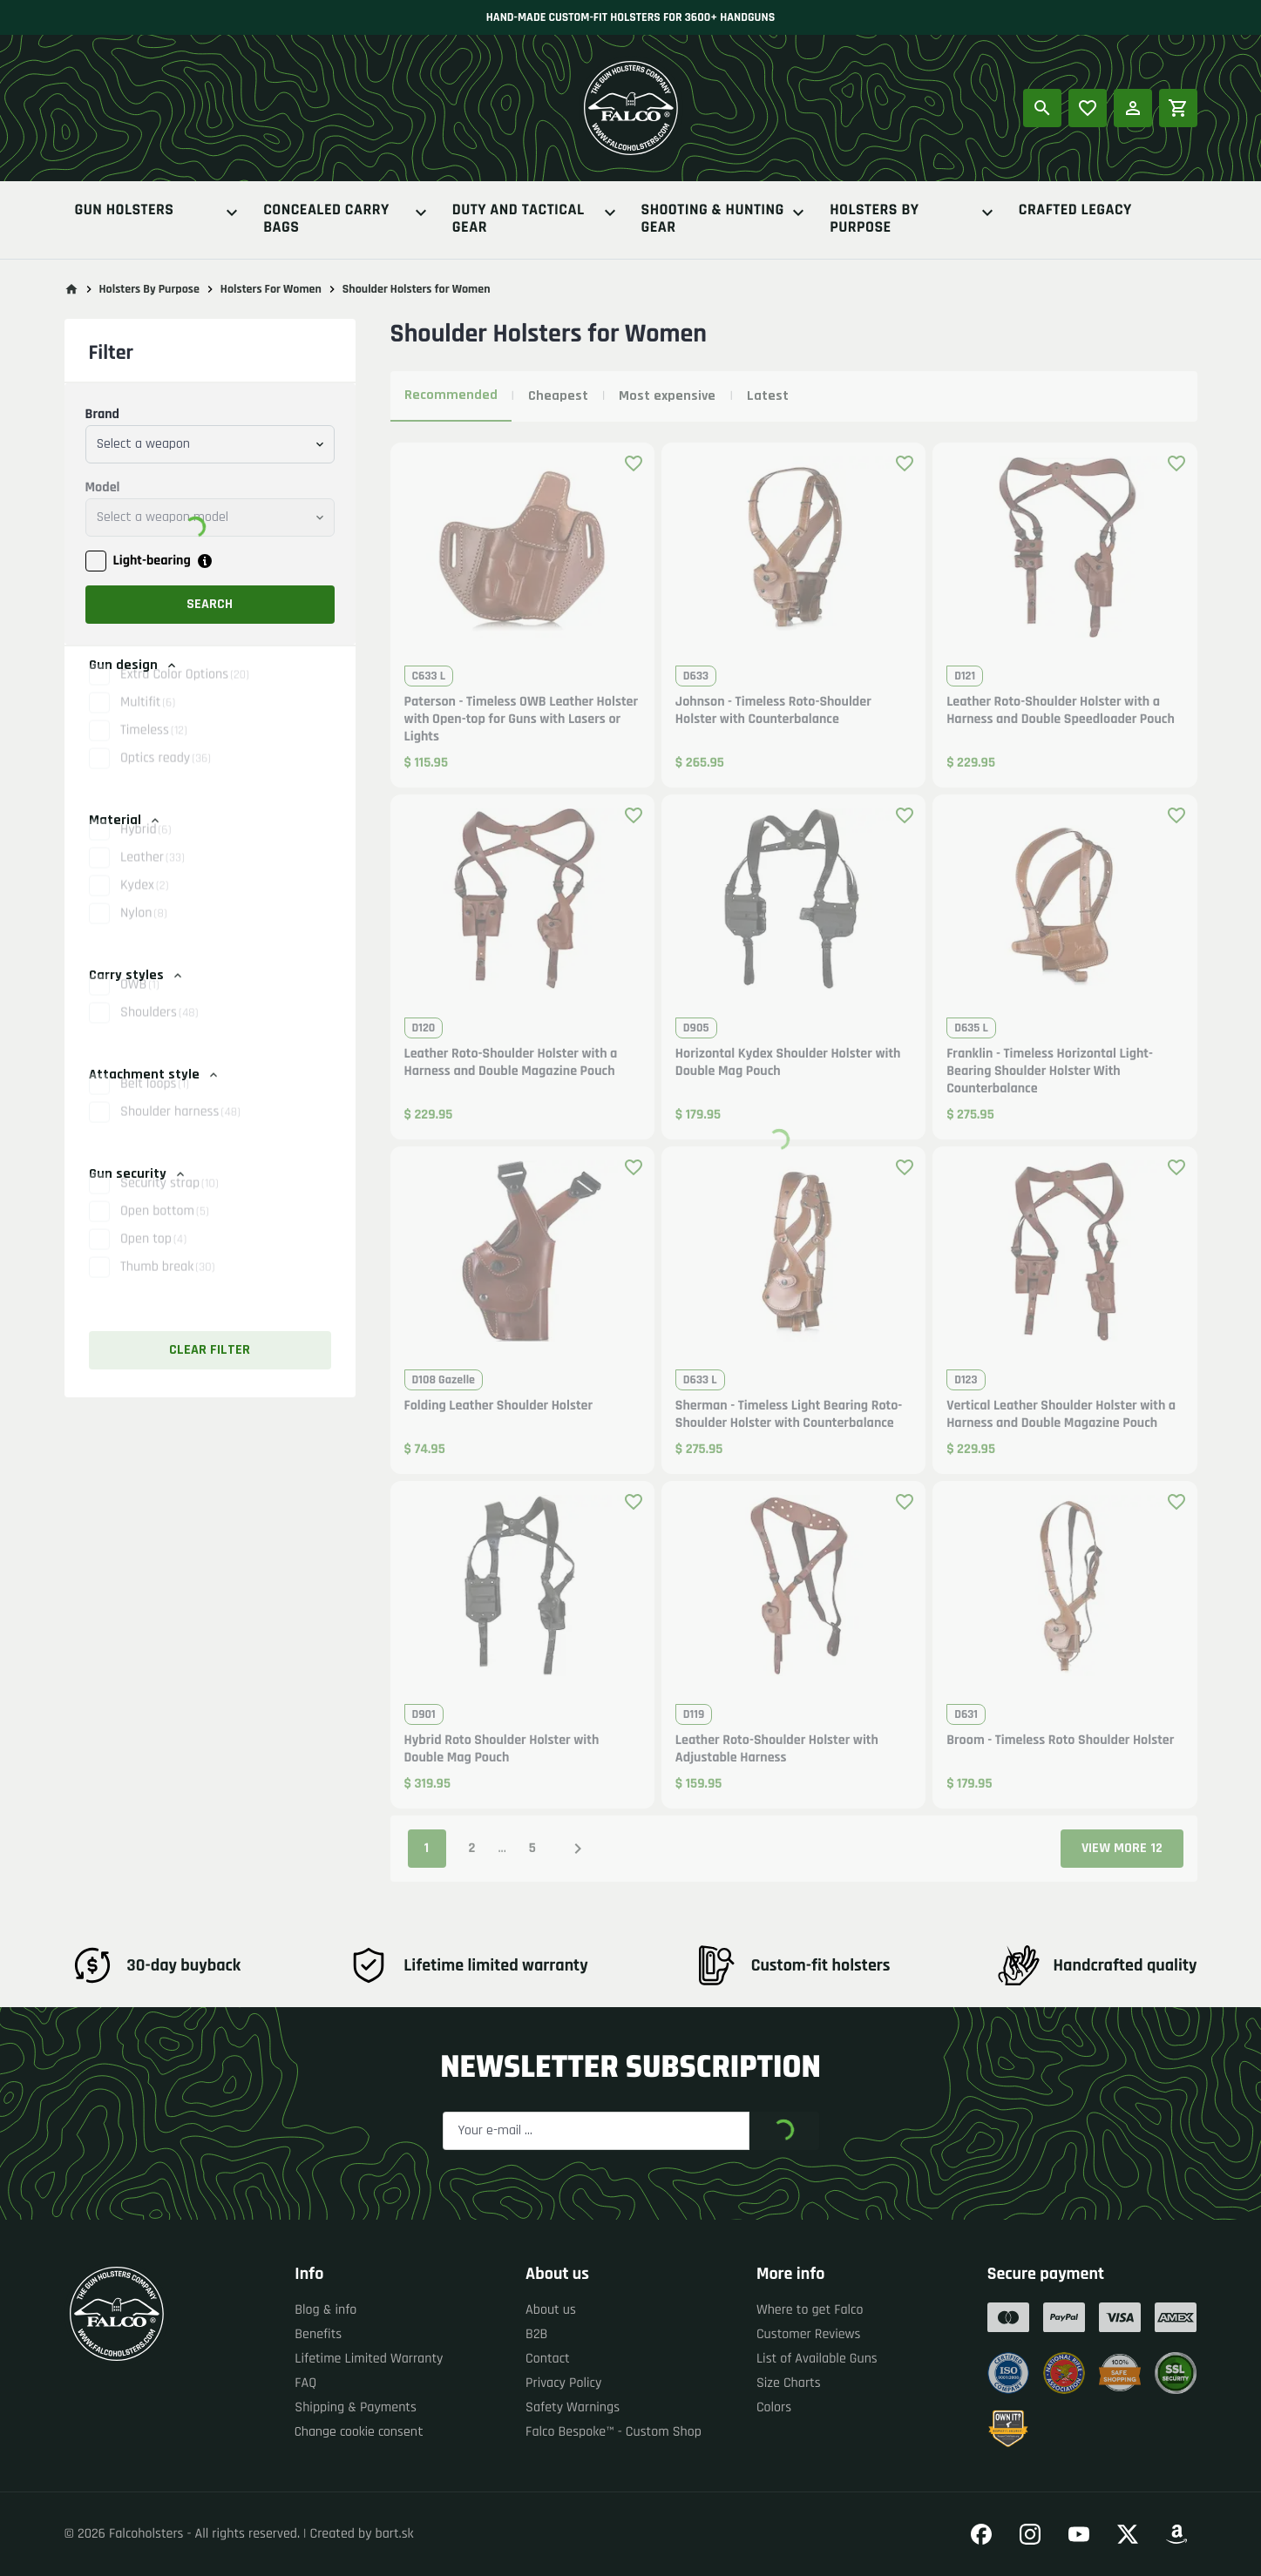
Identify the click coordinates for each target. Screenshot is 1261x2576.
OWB (139, 1003)
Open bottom (164, 1229)
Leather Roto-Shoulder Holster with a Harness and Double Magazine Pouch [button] (511, 1062)
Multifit (147, 721)
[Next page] (578, 1848)
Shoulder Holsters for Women (416, 289)
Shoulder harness (180, 1130)
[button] (210, 721)
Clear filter (209, 1350)
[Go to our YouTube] (1079, 2534)
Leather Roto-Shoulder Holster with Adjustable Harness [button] (776, 1749)
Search (209, 604)
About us (550, 2310)
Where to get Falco (810, 2310)
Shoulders (159, 1031)
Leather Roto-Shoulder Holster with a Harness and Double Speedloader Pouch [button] (1060, 710)
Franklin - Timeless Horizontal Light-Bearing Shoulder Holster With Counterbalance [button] (1049, 1071)
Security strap (169, 1202)
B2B (536, 2334)
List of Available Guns (817, 2359)
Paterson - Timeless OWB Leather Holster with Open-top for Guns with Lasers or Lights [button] (521, 719)
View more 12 (1122, 1848)
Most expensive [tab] (667, 396)
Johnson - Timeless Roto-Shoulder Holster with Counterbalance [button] (773, 710)
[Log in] (1133, 108)
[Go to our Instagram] (1030, 2534)
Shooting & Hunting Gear (725, 219)
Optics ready (165, 776)
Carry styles (137, 975)
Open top (153, 1257)
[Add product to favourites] (633, 463)
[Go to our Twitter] (1128, 2534)
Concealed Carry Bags (347, 219)
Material (125, 820)
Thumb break (167, 1285)
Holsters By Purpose (914, 219)
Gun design (134, 665)
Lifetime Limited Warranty (369, 2359)
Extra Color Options (184, 693)
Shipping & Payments (356, 2407)
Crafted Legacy (1075, 211)
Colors (773, 2407)
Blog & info (325, 2310)
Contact (547, 2359)
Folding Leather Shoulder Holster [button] (498, 1406)
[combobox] (210, 444)
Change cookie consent (359, 2432)
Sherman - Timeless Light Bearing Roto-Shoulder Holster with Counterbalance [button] (789, 1414)
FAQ (305, 2383)
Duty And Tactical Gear (536, 219)
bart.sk (395, 2534)
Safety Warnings (572, 2407)
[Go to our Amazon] (1176, 2534)
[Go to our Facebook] (981, 2534)
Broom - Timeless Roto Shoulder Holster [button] (1060, 1740)
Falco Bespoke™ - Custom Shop (613, 2432)
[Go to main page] (71, 289)
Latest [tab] (768, 396)
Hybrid (146, 848)
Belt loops (154, 1102)
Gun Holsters (159, 212)
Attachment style (154, 1074)
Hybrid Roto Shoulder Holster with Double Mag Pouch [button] (502, 1749)
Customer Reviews (808, 2334)
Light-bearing (152, 560)
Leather (152, 876)
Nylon (143, 932)
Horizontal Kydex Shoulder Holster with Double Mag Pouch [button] (788, 1062)
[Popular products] (1087, 108)
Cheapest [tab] (558, 396)
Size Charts (788, 2383)
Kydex (144, 904)
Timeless (153, 749)
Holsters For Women (271, 289)
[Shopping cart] (1178, 108)
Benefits (318, 2334)
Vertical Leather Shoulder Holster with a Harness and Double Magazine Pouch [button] (1061, 1414)
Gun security (138, 1174)
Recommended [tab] (451, 395)
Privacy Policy (563, 2383)
